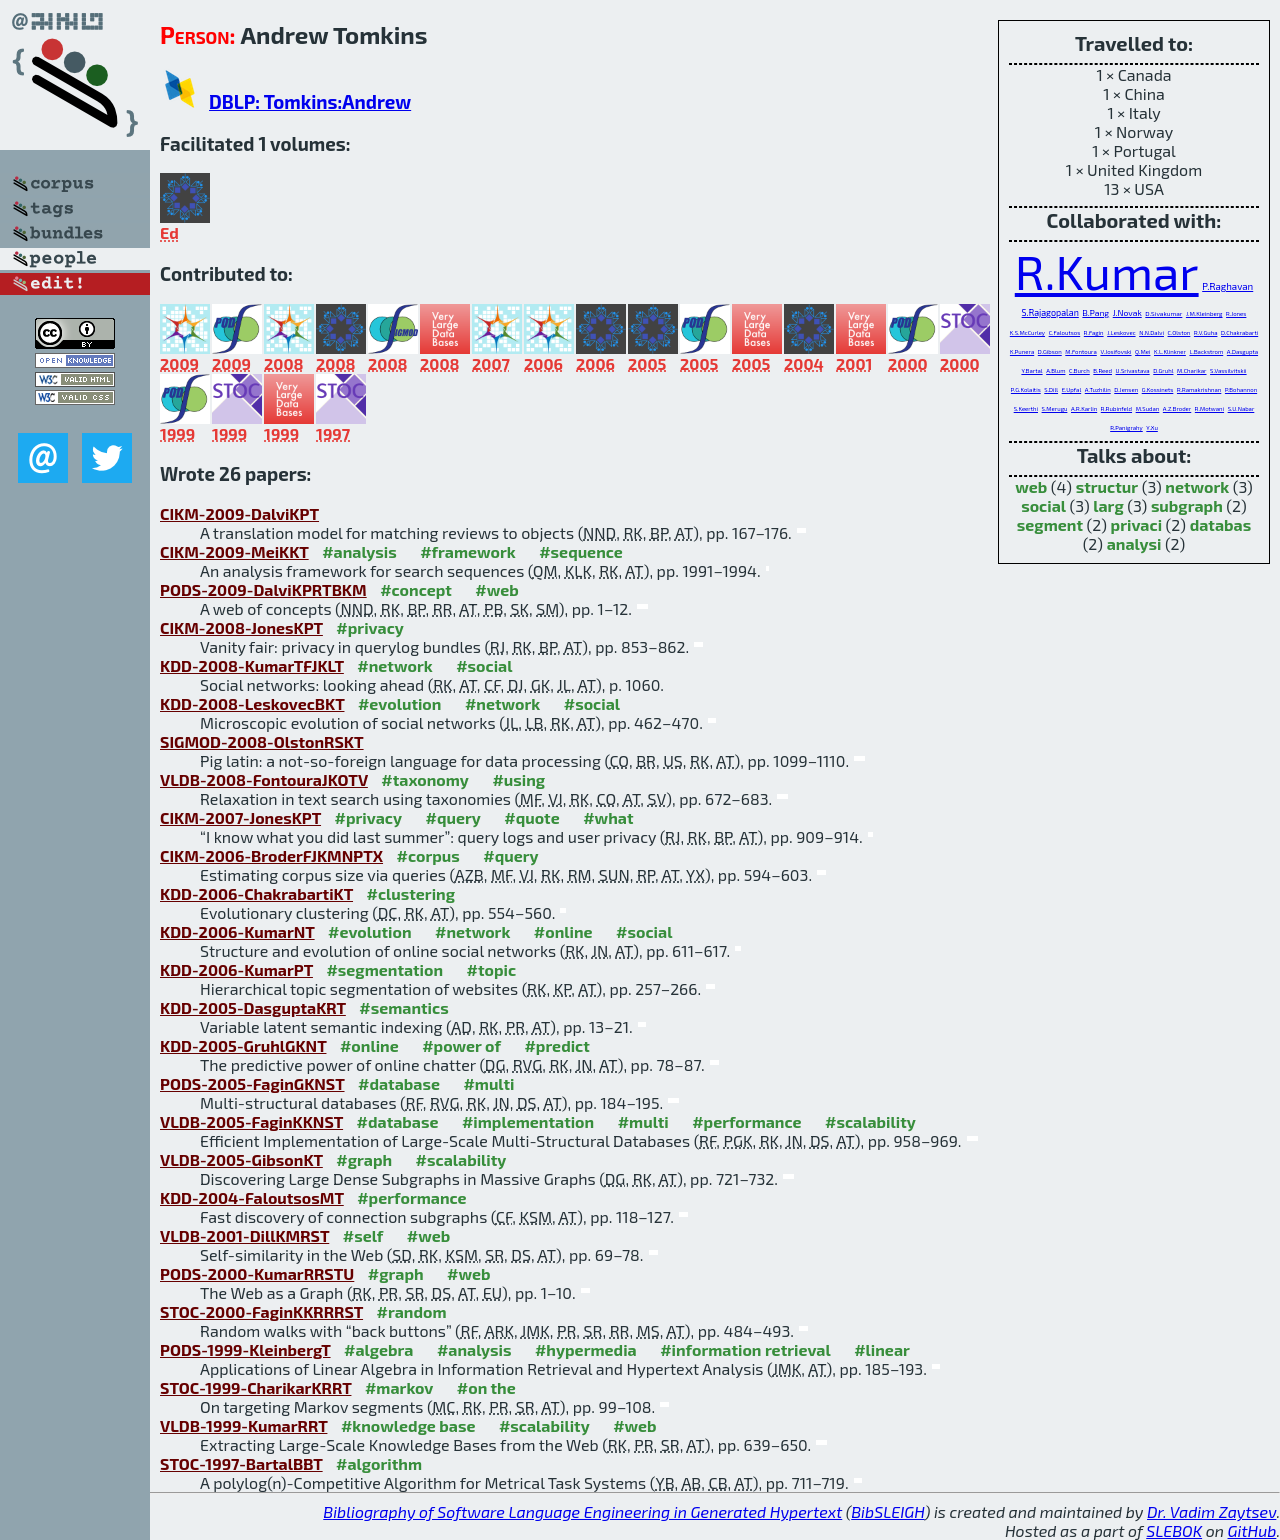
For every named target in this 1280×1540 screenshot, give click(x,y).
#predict (556, 1045)
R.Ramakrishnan (1199, 389)
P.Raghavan (1227, 286)
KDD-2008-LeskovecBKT (252, 703)
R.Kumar (1107, 271)
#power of (461, 1045)
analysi (1134, 543)
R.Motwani (1209, 408)
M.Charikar (1191, 370)
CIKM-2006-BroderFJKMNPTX (271, 855)
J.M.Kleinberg (1204, 313)
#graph (364, 1159)
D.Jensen (1126, 389)
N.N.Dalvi (1151, 332)
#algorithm (379, 1463)
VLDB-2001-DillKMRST (244, 1235)
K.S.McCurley (1027, 332)
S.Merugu (1055, 408)
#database (399, 1083)
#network (394, 665)
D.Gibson (1050, 351)
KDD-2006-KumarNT (237, 931)
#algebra (378, 1349)
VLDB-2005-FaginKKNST (251, 1121)
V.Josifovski (1115, 351)
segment (1050, 524)
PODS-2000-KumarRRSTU (257, 1273)
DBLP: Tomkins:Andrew (310, 101)
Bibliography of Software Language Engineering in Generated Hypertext (582, 1511)
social (1043, 505)
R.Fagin (1094, 332)
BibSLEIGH (887, 1511)
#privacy (370, 627)
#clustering (411, 893)
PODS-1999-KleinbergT (245, 1349)
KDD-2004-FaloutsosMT (252, 1197)
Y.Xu (1152, 427)
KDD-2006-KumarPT (236, 969)
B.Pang (1095, 312)
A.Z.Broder (1177, 408)
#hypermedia (586, 1349)
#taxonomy (425, 779)
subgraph (1187, 505)
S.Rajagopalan (1050, 312)
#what (608, 817)
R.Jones (1236, 313)
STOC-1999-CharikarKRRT (255, 1387)
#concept (416, 589)
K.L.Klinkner (1170, 351)
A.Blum (1055, 370)
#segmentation (384, 969)
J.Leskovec (1121, 332)
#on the (486, 1387)
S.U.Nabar (1241, 408)
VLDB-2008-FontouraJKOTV (264, 779)
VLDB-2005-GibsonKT (241, 1159)
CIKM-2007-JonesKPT (240, 817)
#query (453, 817)
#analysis (359, 551)
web (1031, 486)
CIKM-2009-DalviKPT (239, 513)
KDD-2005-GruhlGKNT (243, 1045)
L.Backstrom (1206, 351)
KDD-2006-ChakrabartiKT (256, 893)
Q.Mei (1142, 351)
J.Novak (1127, 313)
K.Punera (1022, 351)
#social (484, 665)
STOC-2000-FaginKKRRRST (261, 1311)
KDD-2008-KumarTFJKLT (252, 665)
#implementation (528, 1121)
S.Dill (1051, 389)
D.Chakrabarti (1239, 332)
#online (563, 931)
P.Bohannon (1241, 389)
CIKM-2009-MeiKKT (234, 551)
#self (363, 1235)
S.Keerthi (1026, 408)
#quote (531, 817)
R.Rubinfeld (1116, 408)
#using (518, 779)
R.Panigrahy (1126, 427)
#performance (746, 1121)
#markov (399, 1387)
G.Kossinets (1158, 389)
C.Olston (1179, 332)
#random (412, 1311)
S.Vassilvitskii (1228, 370)
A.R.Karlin (1084, 408)
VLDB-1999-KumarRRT (243, 1425)
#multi (488, 1083)
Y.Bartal (1031, 370)
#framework (468, 551)
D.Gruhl (1163, 370)
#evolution (399, 703)
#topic (492, 969)
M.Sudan (1148, 408)
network (1197, 486)
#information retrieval (745, 1349)
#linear (882, 1349)
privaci (1136, 524)
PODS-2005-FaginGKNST (252, 1083)
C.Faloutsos (1065, 332)
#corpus (428, 855)
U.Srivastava (1133, 370)
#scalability (870, 1121)
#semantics (403, 1007)
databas (1220, 524)
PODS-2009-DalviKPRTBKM (263, 589)
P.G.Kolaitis (1026, 389)
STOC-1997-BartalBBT (241, 1463)
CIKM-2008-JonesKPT (241, 627)
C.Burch (1079, 370)
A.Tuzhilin (1098, 389)
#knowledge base (408, 1425)
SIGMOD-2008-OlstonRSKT (262, 741)
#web (496, 589)
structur (1107, 486)
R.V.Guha (1206, 332)
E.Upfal (1072, 389)
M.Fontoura (1080, 351)
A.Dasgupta (1242, 351)
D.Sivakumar (1163, 313)
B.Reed (1102, 370)
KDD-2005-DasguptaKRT (253, 1007)
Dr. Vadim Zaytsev (1211, 1511)
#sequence (581, 551)
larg (1108, 505)
